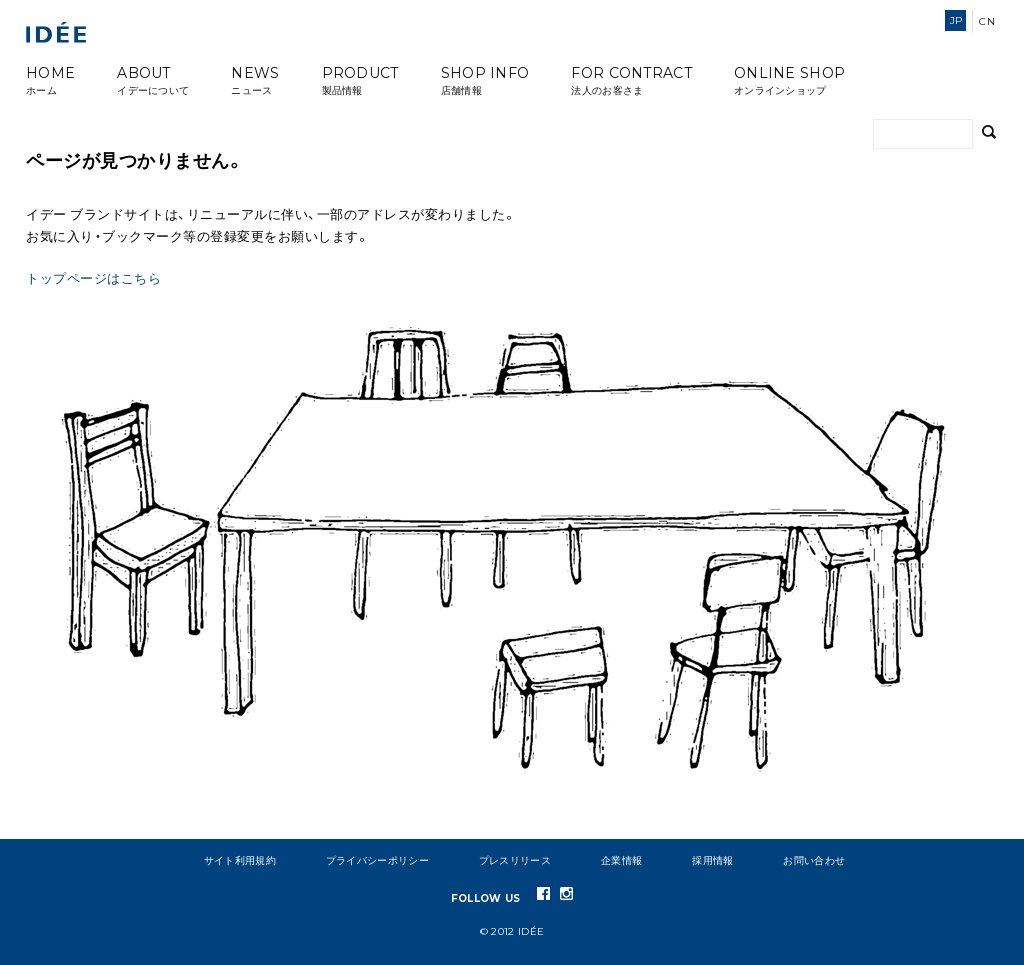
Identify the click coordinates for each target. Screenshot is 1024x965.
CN (987, 21)
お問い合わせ (814, 860)
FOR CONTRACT (631, 81)
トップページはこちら (93, 278)
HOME (50, 81)
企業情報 (621, 860)
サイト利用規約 (240, 860)
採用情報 (712, 860)
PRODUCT (360, 81)
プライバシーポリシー (377, 860)
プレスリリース (515, 860)
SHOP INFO (485, 81)
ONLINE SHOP (789, 81)
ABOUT (153, 81)
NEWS (255, 81)
